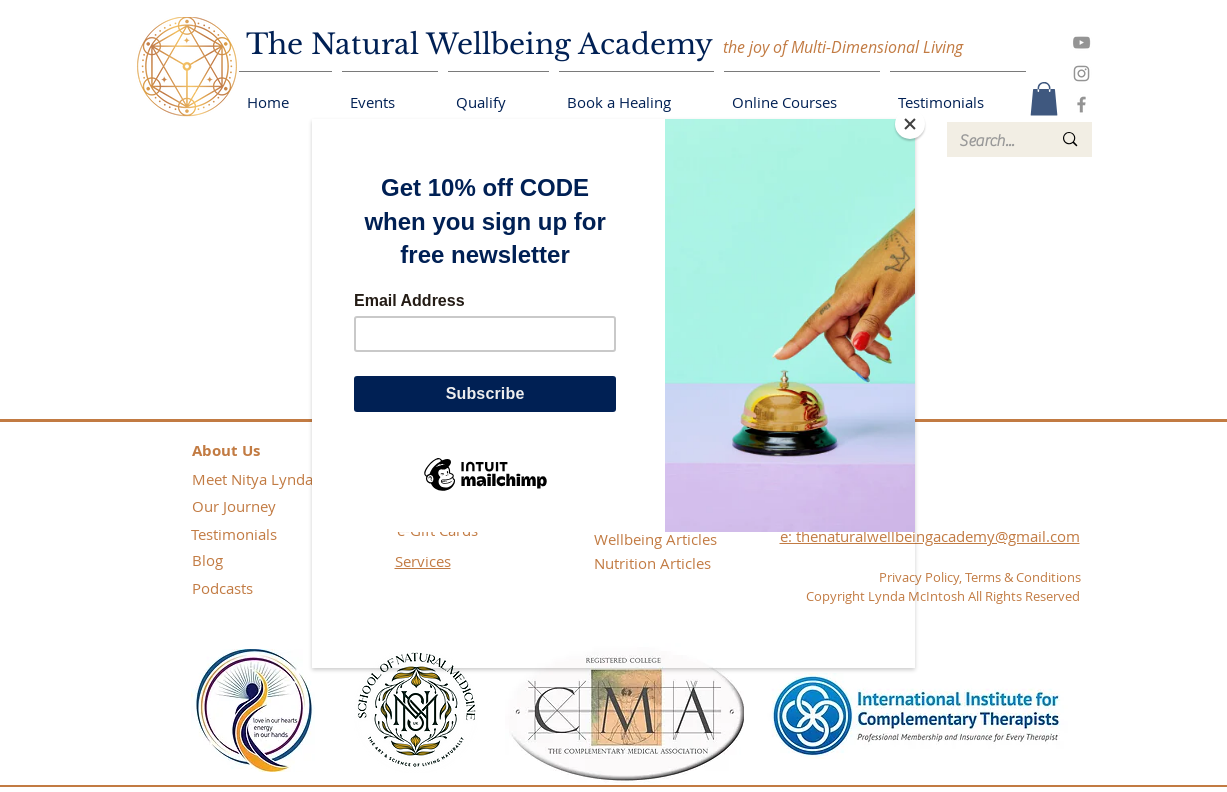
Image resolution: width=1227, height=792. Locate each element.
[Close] (910, 124)
